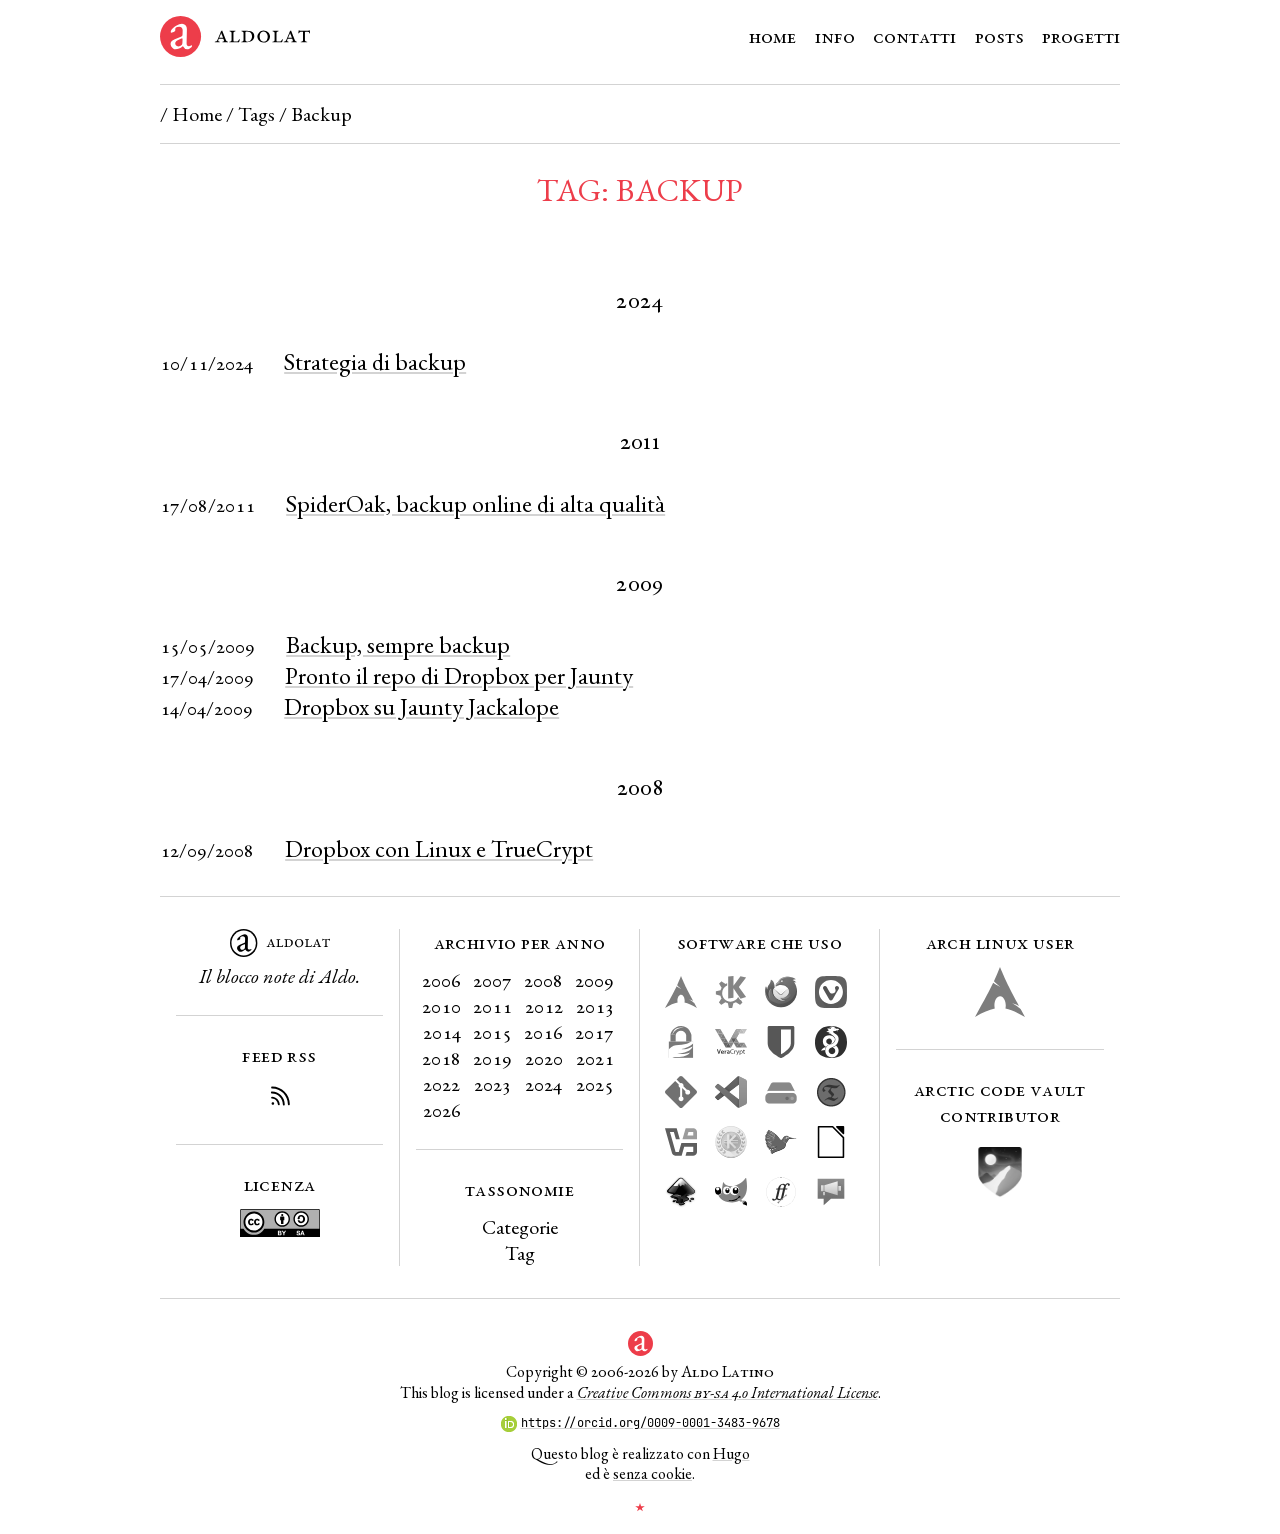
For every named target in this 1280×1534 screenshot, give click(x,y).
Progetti (1081, 36)
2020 (544, 1058)
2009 (594, 980)
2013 (595, 1006)
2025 (595, 1084)
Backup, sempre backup (398, 644)
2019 (492, 1058)
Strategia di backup (375, 361)
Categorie (520, 1227)
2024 (543, 1084)
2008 (543, 980)
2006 (441, 980)
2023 (492, 1084)
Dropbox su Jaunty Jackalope (421, 706)
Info (835, 36)
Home (772, 36)
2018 (441, 1058)
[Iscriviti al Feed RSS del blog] (280, 1099)
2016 (543, 1032)
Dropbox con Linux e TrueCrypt (439, 848)
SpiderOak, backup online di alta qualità (475, 503)
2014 (442, 1032)
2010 (441, 1006)
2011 (492, 1006)
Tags (256, 114)
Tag (520, 1253)
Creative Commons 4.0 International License (727, 1392)
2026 (442, 1110)
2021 (595, 1058)
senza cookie (652, 1473)
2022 (441, 1084)
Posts (999, 36)
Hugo (731, 1453)
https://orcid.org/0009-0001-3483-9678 (640, 1423)
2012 (544, 1006)
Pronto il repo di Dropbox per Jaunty (459, 675)
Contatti (914, 36)
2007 (492, 980)
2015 (492, 1032)
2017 (594, 1032)
